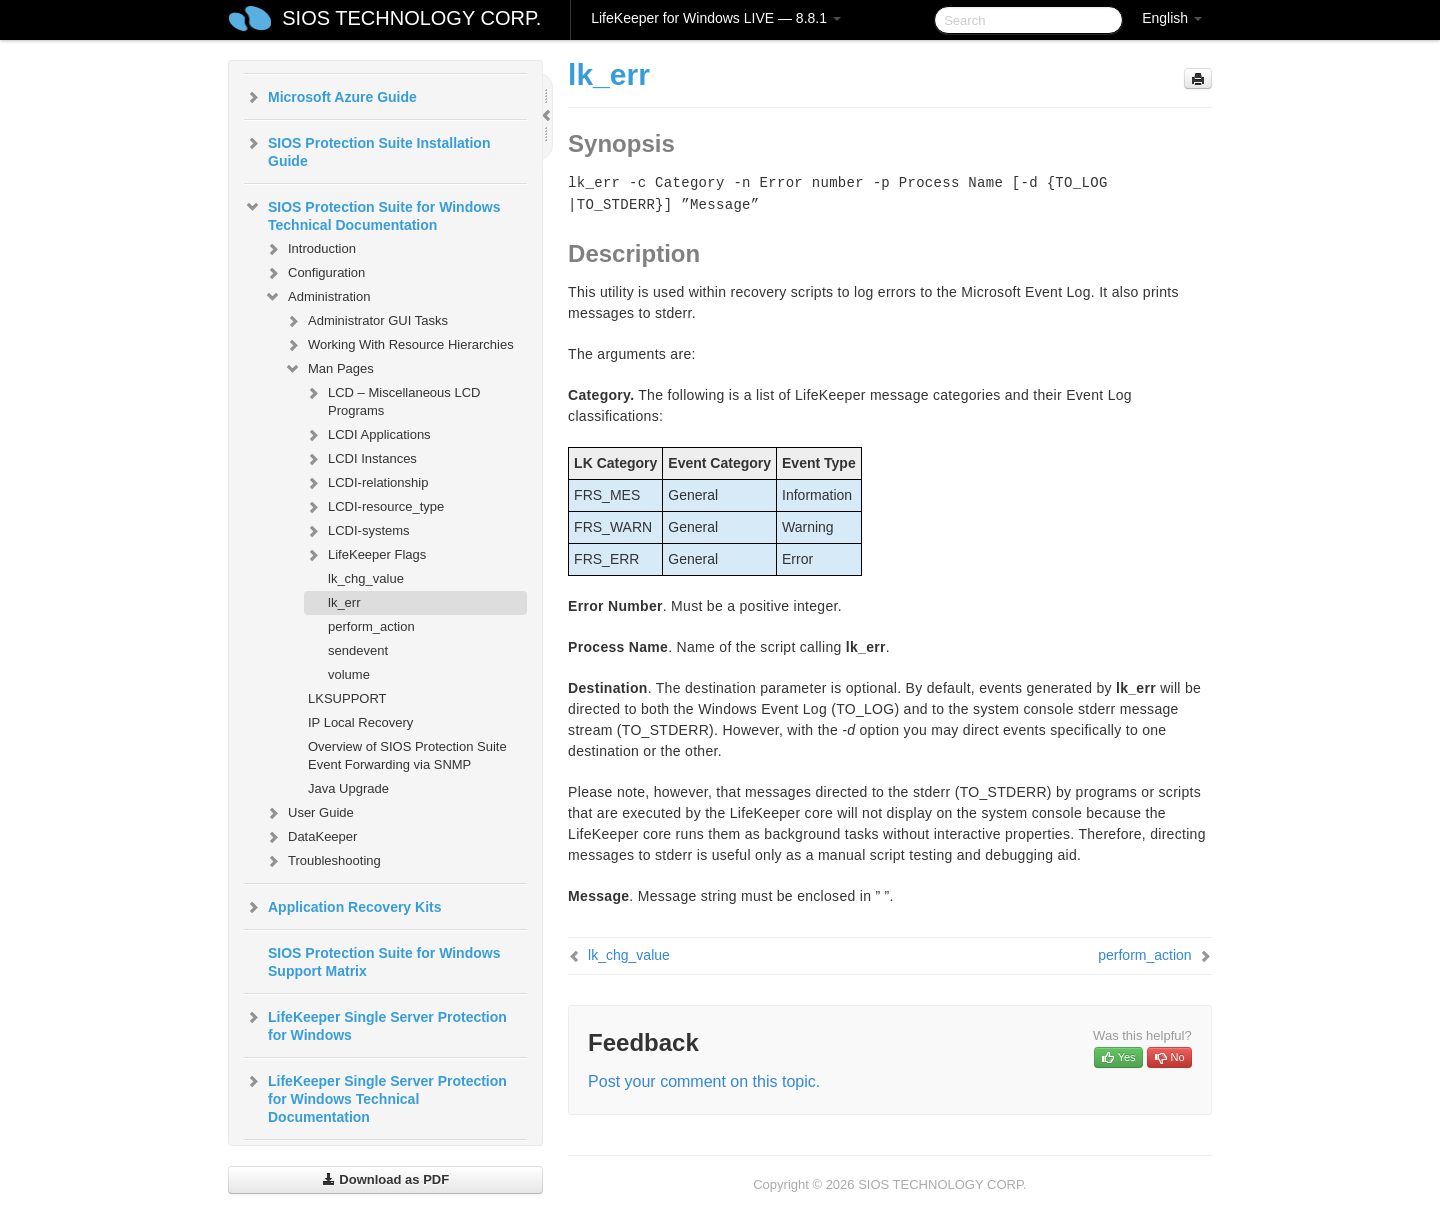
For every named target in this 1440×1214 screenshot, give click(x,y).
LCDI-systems (357, 531)
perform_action (371, 626)
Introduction (310, 249)
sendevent (358, 650)
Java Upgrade (348, 788)
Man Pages (329, 369)
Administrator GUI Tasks (366, 321)
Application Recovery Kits (343, 907)
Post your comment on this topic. (704, 1081)
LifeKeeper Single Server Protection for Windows (375, 1024)
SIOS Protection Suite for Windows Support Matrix (384, 962)
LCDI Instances (360, 459)
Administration (317, 297)
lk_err (344, 602)
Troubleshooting (322, 861)
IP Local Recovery (360, 722)
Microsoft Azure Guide (330, 97)
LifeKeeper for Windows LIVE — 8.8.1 (716, 18)
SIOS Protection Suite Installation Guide (367, 150)
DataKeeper (310, 837)
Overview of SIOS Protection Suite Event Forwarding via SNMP (407, 755)
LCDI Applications (367, 435)
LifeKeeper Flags (365, 555)
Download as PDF (385, 1179)
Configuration (314, 273)
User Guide (309, 813)
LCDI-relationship (366, 483)
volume (349, 674)
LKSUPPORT (347, 698)
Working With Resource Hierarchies (399, 345)
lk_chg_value (366, 578)
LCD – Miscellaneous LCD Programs (392, 399)
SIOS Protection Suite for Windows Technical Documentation (372, 214)
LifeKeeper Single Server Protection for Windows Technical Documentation (375, 1097)
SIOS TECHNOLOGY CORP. (411, 18)
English (1172, 18)
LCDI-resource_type (374, 507)
